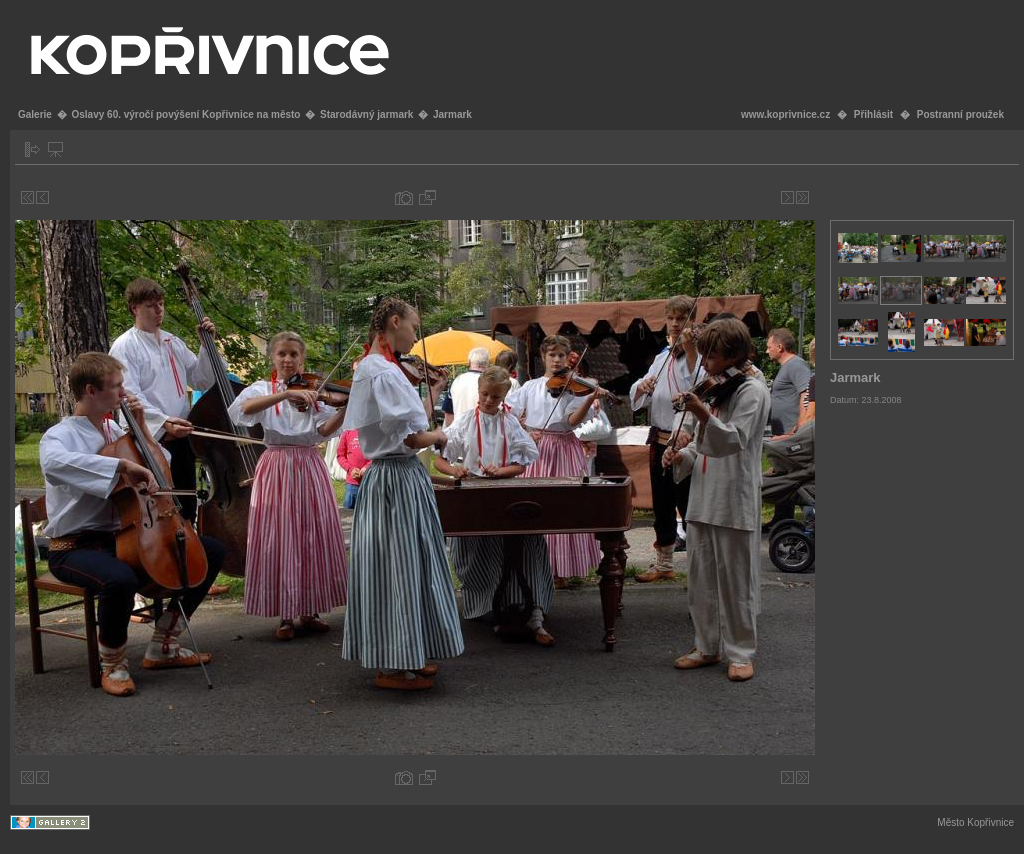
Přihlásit (873, 114)
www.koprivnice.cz (785, 114)
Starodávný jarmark (366, 114)
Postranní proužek (960, 114)
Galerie (35, 114)
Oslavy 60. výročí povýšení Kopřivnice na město (185, 114)
